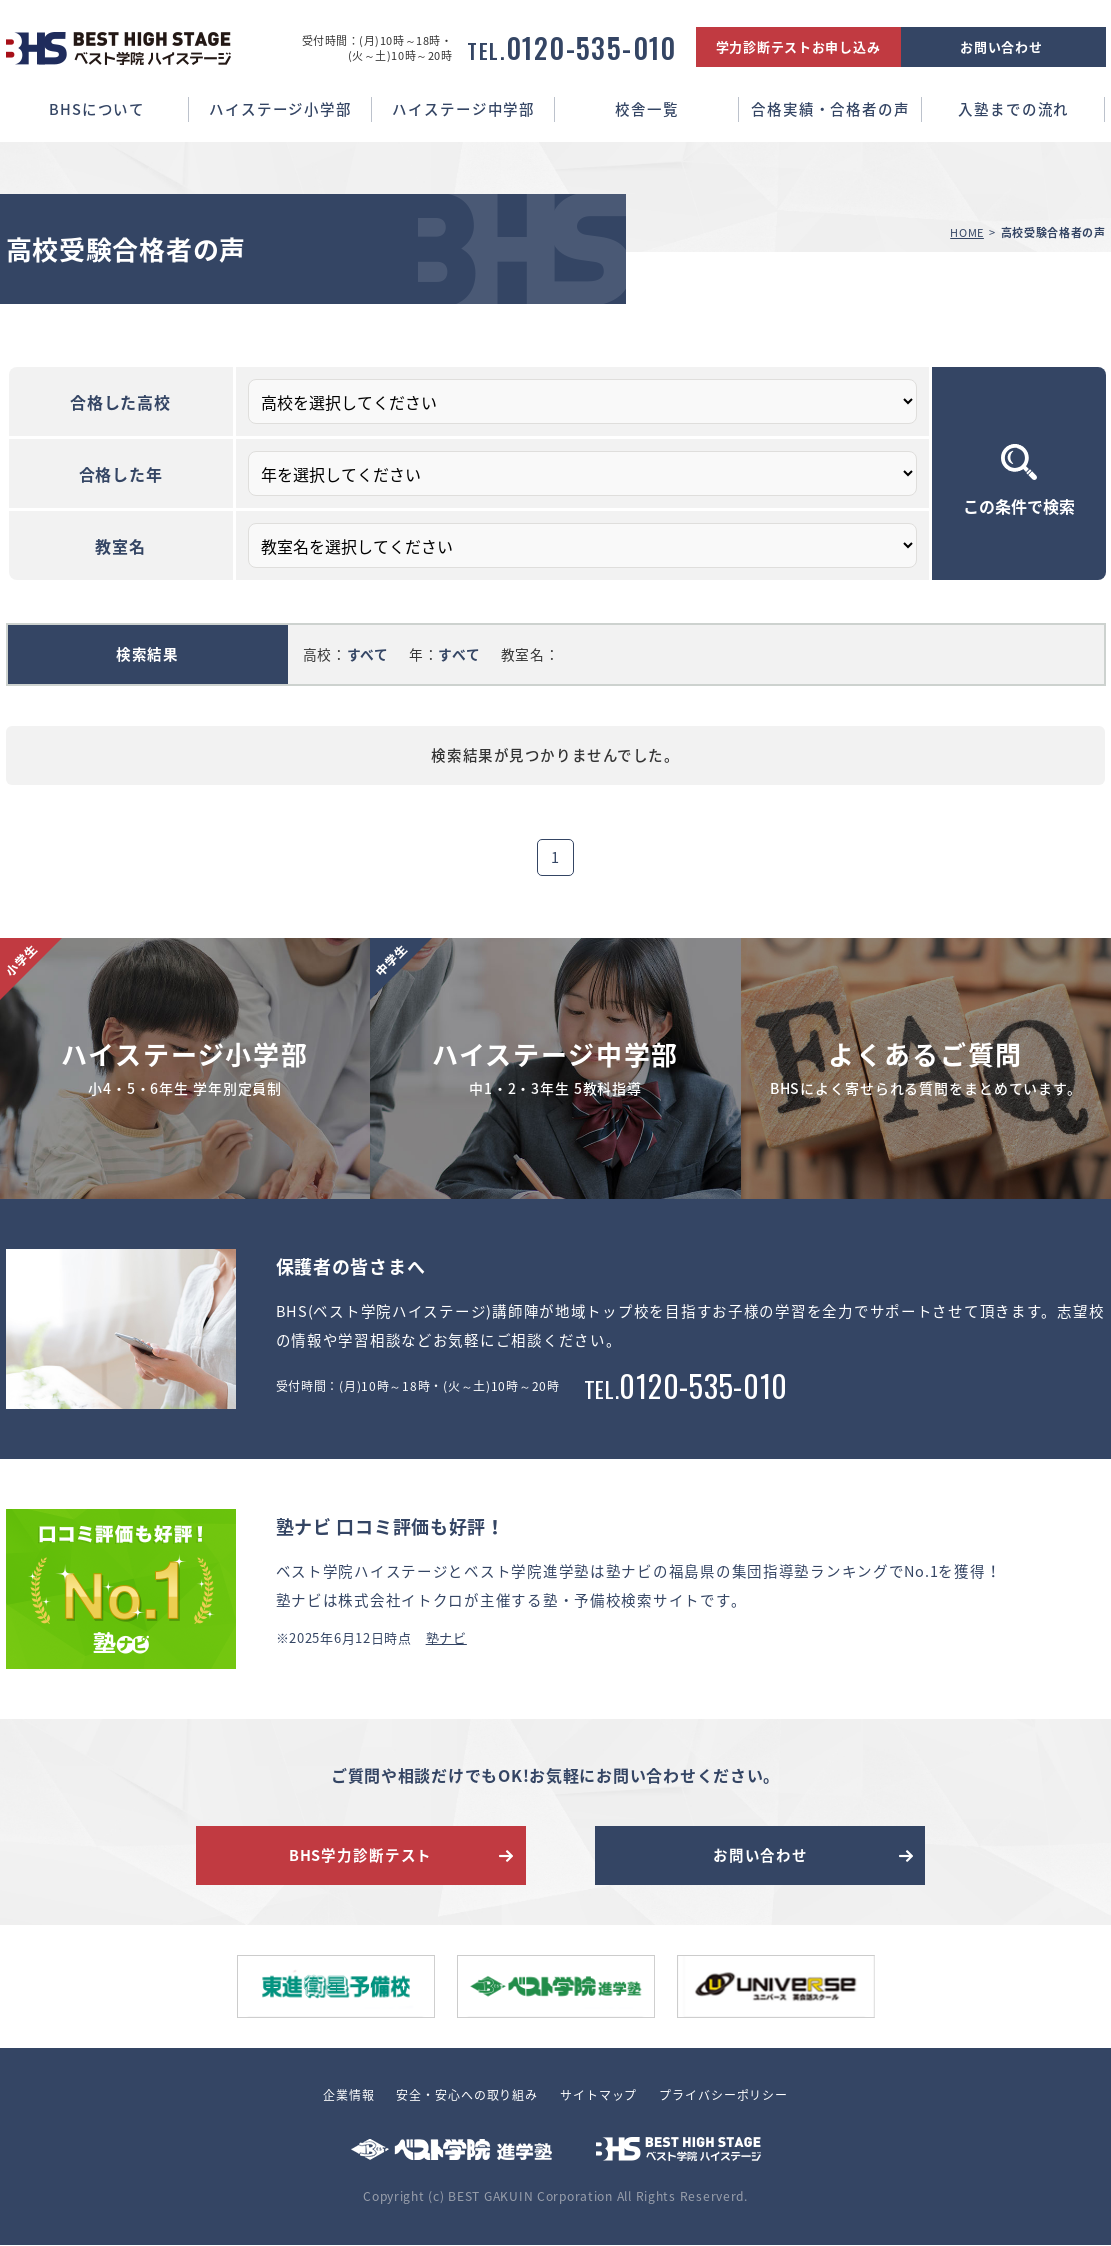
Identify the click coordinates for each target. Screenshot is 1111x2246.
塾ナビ (446, 1637)
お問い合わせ (1001, 46)
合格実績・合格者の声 (830, 109)
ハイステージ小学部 (280, 109)
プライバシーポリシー (723, 2096)
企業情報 (348, 2096)
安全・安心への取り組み (467, 2096)
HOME (967, 232)
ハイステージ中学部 (463, 109)
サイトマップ (598, 2096)
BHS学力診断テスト (361, 1855)
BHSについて (97, 109)
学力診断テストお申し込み (798, 46)
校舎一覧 (646, 109)
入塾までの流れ (1013, 109)
